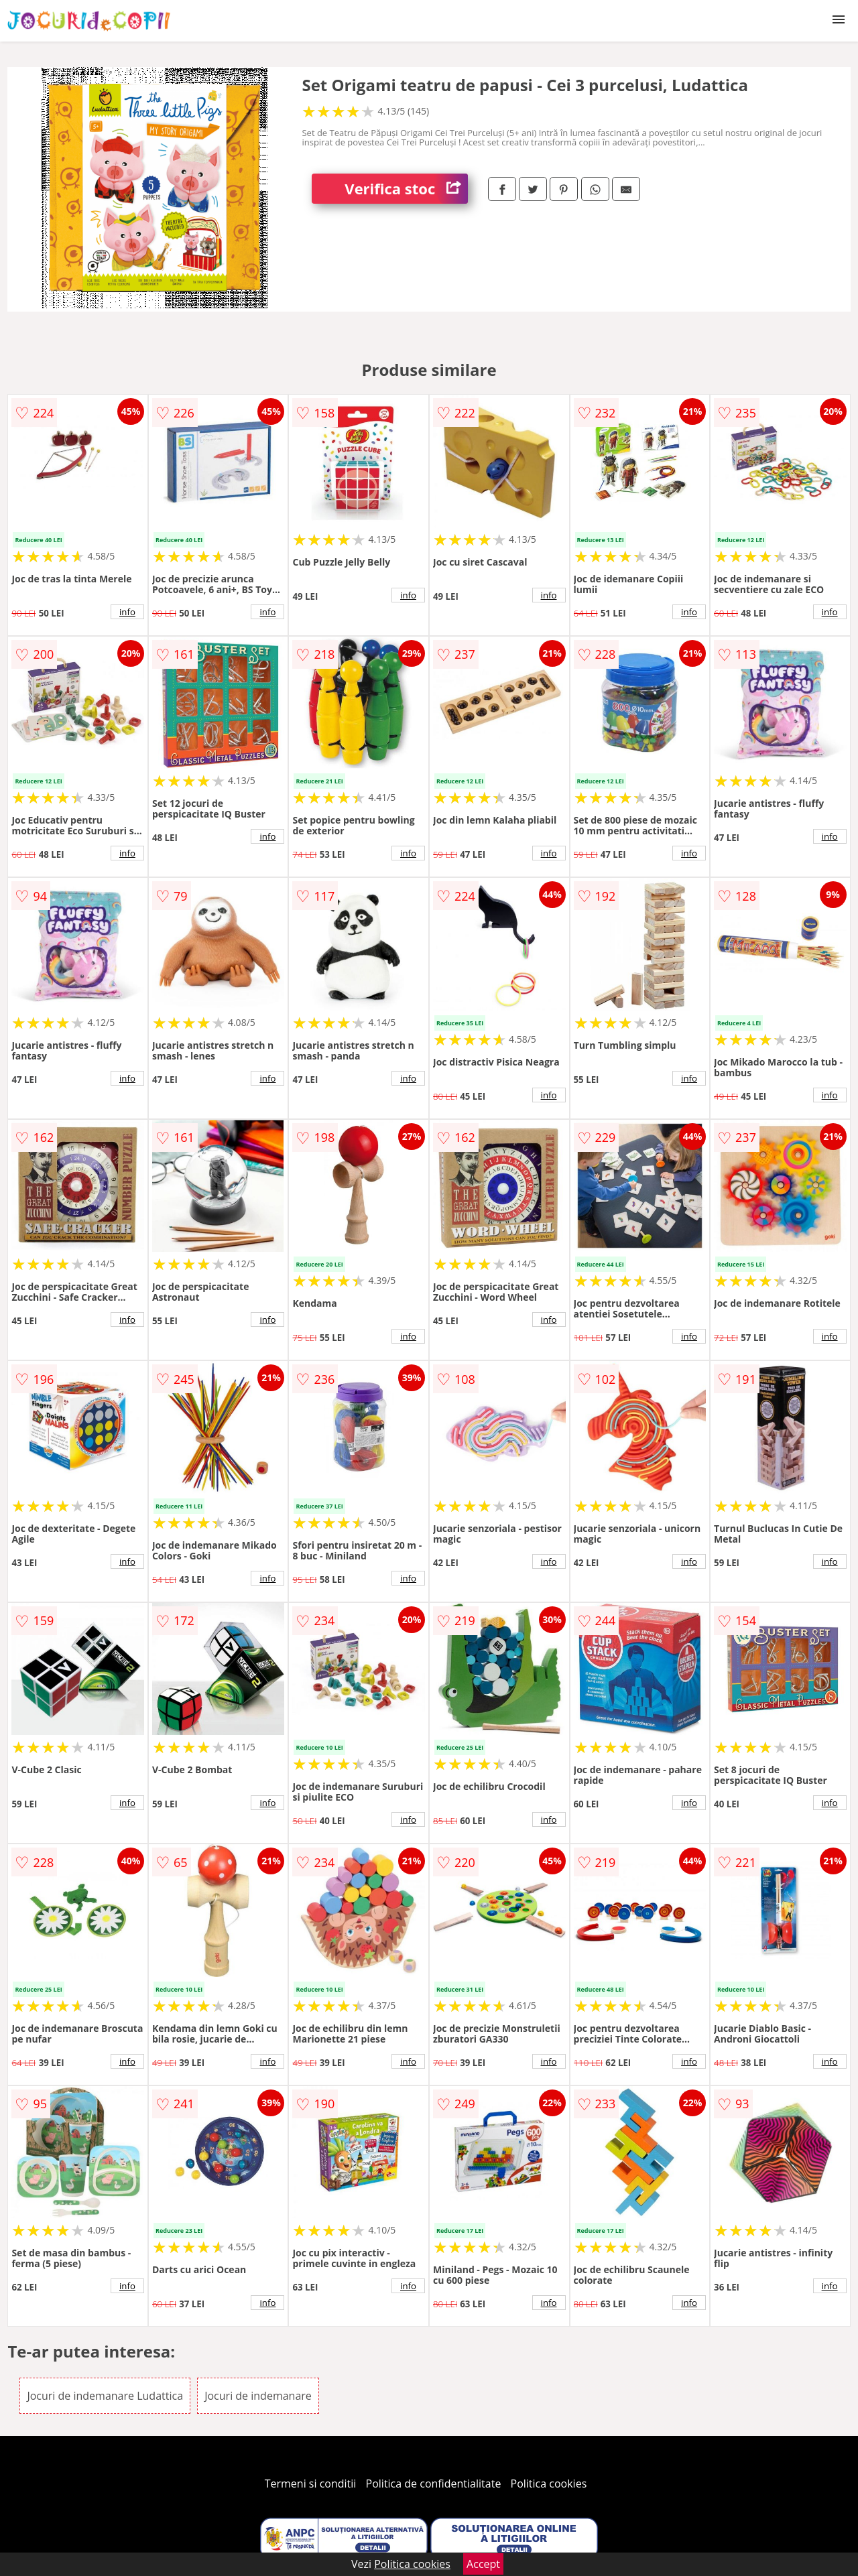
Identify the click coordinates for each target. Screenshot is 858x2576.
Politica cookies (549, 2483)
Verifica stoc (406, 189)
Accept (483, 2564)
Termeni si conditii (311, 2483)
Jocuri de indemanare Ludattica (105, 2395)
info (127, 612)
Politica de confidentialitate (433, 2483)
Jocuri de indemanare (258, 2395)
